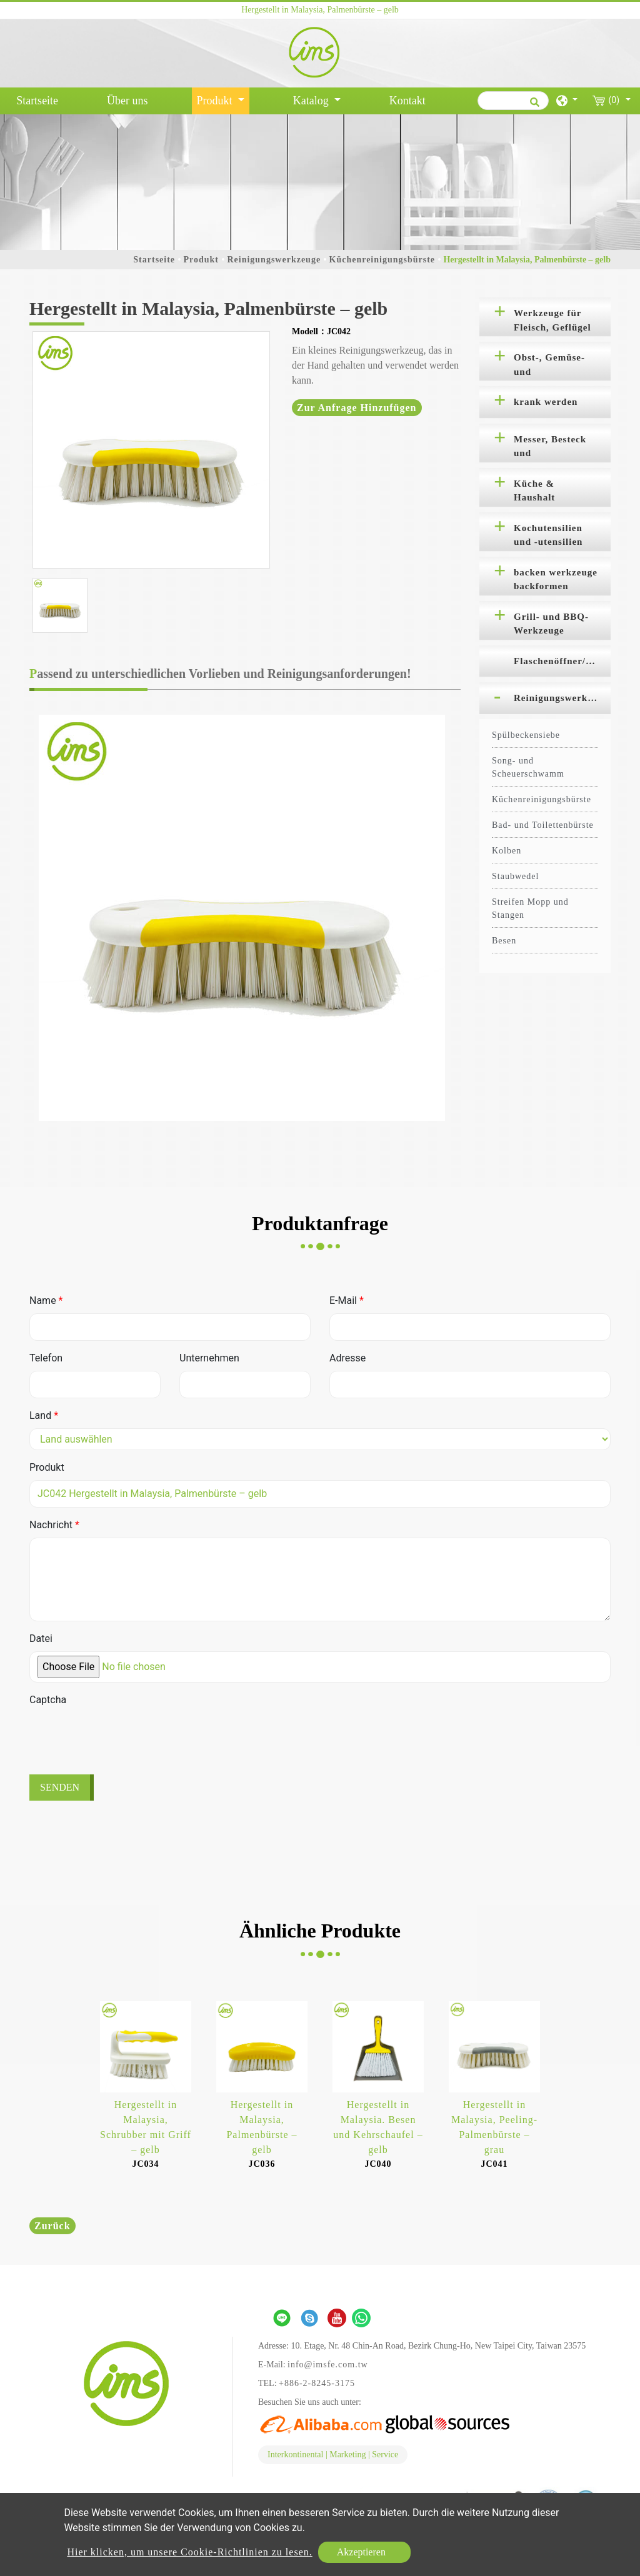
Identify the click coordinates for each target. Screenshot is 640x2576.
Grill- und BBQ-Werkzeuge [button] (551, 624)
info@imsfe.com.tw (328, 2364)
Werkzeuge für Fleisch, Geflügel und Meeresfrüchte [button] (552, 322)
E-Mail (346, 1300)
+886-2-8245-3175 (317, 2383)
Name (46, 1300)
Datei (40, 1638)
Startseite (39, 99)
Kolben (506, 850)
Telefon (45, 1358)
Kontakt (407, 100)
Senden (59, 1787)
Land (43, 1415)
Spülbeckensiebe (526, 735)
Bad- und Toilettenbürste (543, 825)
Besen (504, 940)
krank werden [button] (546, 402)
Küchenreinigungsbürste (382, 259)
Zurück (52, 2225)
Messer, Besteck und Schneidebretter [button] (550, 448)
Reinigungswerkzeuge (274, 259)
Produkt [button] (216, 100)
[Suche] (513, 100)
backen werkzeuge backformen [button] (556, 579)
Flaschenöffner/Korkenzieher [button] (562, 661)
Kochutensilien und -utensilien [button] (548, 535)
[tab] (545, 317)
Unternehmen (209, 1358)
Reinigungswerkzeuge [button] (562, 698)
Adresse (347, 1358)
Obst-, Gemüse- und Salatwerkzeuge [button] (550, 366)
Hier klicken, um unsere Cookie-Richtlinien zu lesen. (189, 2552)
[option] (151, 450)
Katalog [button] (312, 100)
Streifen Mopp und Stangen (530, 908)
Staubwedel (515, 876)
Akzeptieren (361, 2552)
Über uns (127, 100)
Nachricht (54, 1525)
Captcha (47, 1700)
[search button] (532, 106)
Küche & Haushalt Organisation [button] (544, 493)
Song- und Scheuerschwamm (528, 767)
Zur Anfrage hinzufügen (357, 407)
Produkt (201, 259)
